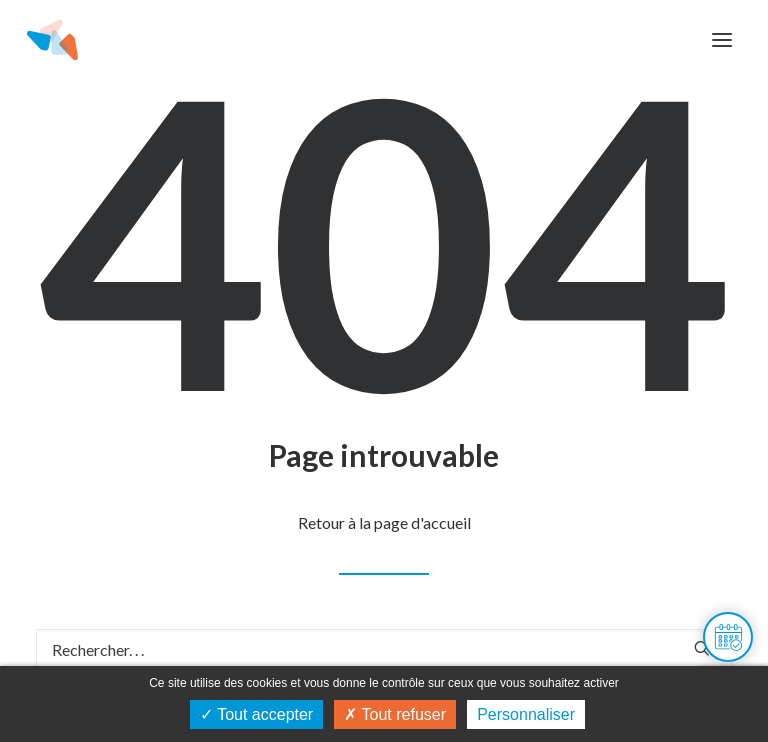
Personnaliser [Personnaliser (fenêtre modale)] (526, 714)
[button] (722, 40)
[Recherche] (384, 649)
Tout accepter (256, 714)
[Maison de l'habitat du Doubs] (52, 40)
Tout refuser (395, 714)
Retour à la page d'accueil (384, 522)
